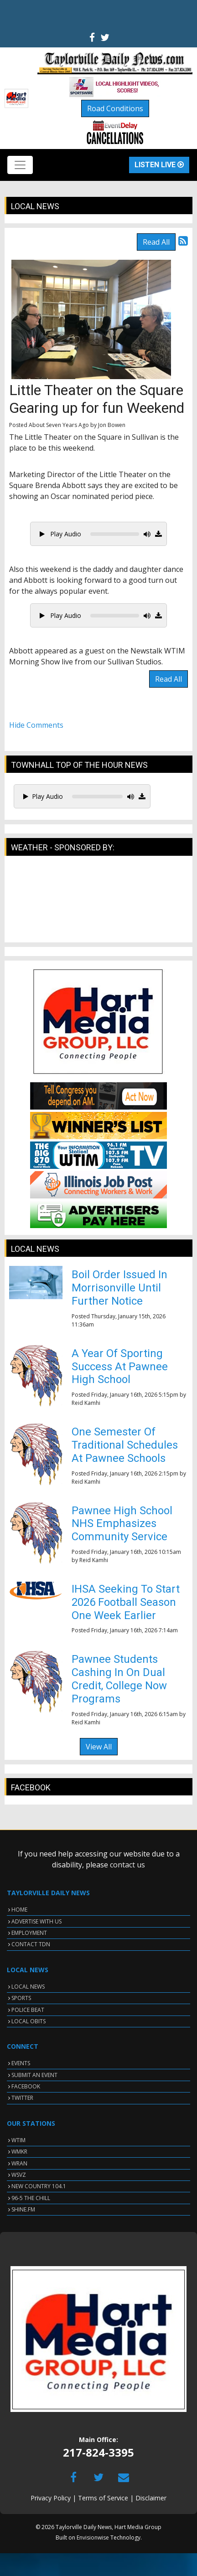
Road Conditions (115, 108)
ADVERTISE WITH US (36, 1921)
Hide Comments (36, 725)
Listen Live (159, 164)
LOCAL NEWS (28, 1986)
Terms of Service (103, 2498)
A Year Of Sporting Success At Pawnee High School (120, 1366)
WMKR (19, 2151)
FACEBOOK (25, 2086)
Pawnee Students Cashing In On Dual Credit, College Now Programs (119, 1679)
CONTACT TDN (30, 1944)
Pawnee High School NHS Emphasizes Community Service (122, 1523)
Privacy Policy (51, 2498)
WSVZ (18, 2175)
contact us (127, 1865)
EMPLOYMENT (29, 1933)
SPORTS (21, 1998)
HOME (19, 1909)
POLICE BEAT (27, 2010)
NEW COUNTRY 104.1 (38, 2186)
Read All (156, 242)
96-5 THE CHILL (30, 2198)
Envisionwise (93, 2537)
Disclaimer (150, 2498)
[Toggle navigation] (20, 165)
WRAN (19, 2163)
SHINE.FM (23, 2209)
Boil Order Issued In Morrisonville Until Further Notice (119, 1287)
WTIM (18, 2140)
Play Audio (60, 534)
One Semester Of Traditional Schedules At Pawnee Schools (125, 1445)
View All (99, 1747)
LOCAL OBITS (28, 2021)
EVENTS (20, 2063)
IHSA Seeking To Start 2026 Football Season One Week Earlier (126, 1602)
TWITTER (22, 2098)
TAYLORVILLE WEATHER (98, 903)
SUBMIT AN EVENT (34, 2075)
